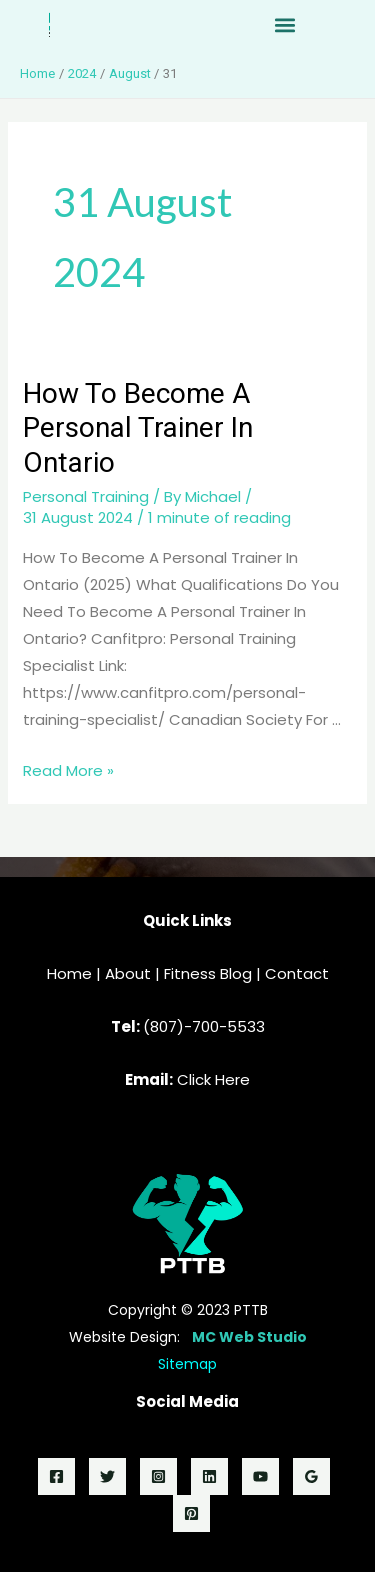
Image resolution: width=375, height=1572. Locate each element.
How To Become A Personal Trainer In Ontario (138, 428)
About (128, 973)
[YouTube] (260, 1476)
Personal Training (86, 496)
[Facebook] (56, 1476)
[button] (285, 25)
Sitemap (187, 1364)
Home (69, 973)
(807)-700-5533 (204, 1026)
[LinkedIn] (209, 1476)
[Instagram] (158, 1476)
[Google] (311, 1476)
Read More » (68, 770)
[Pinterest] (191, 1513)
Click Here (213, 1079)
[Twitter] (107, 1476)
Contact (297, 973)
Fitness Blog (208, 973)
